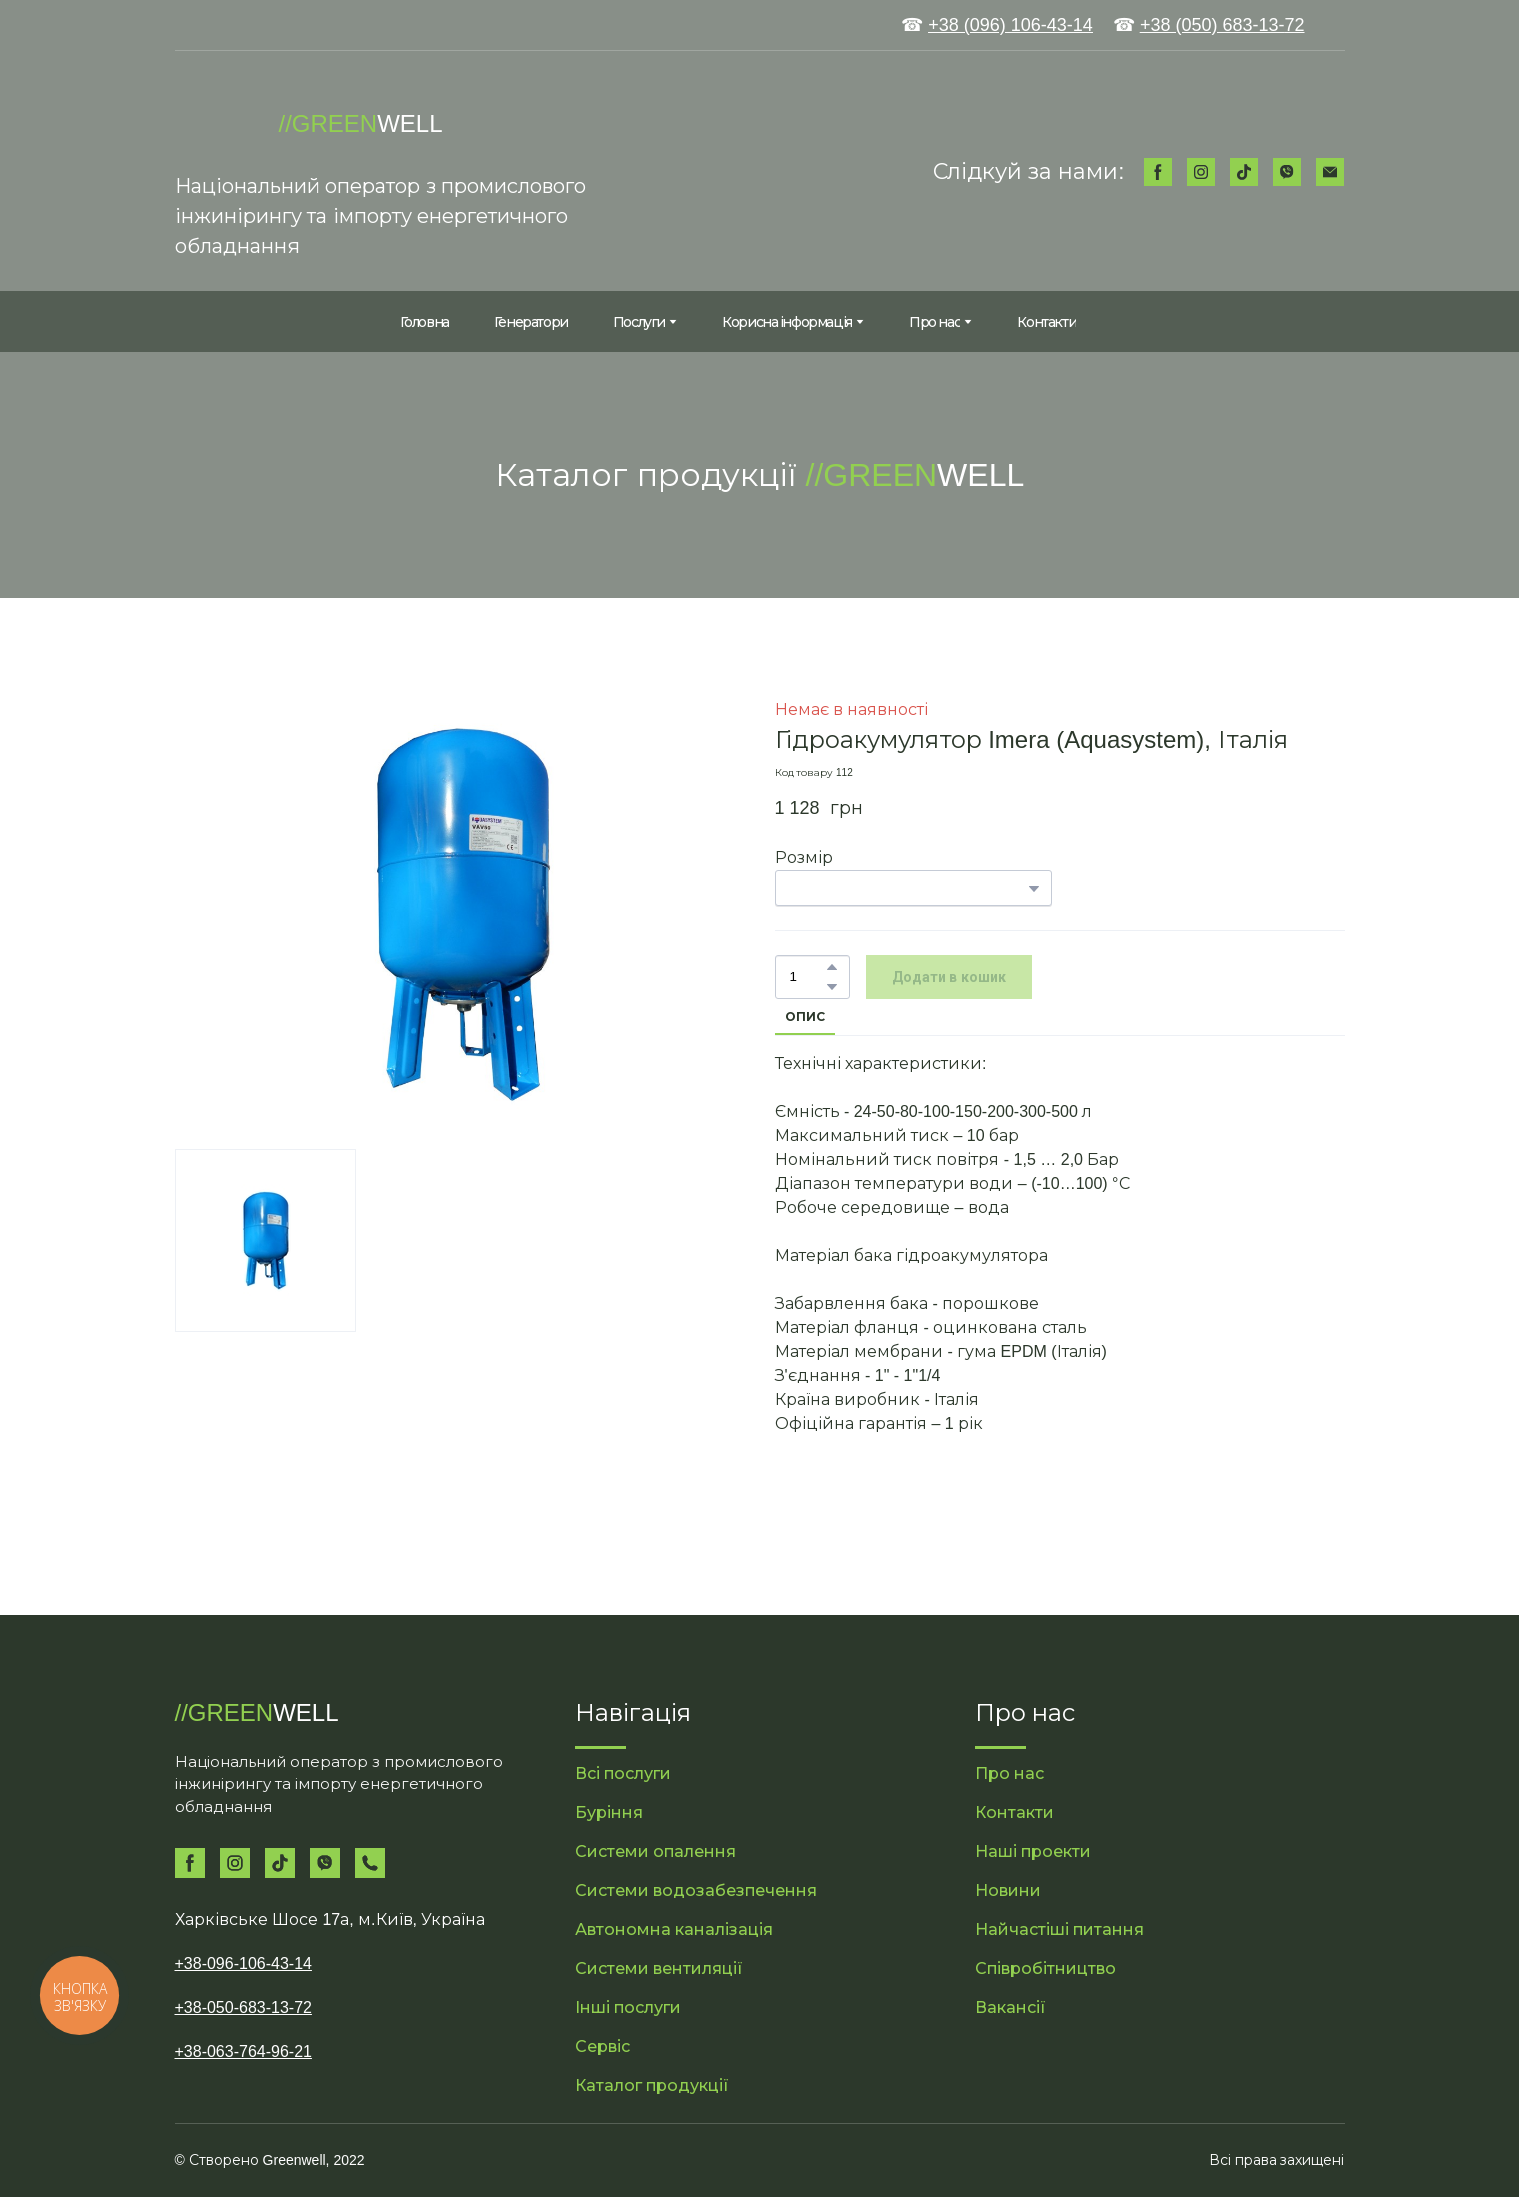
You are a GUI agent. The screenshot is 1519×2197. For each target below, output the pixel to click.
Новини (1008, 1890)
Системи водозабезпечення (696, 1890)
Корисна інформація (787, 322)
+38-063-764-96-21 (243, 2051)
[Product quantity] (807, 977)
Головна (424, 322)
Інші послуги (628, 2007)
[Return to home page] (217, 124)
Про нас (934, 322)
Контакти (1046, 322)
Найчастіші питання (1059, 1929)
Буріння (609, 1812)
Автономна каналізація (674, 1929)
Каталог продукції (652, 2085)
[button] (1158, 172)
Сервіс (602, 2046)
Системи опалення (655, 1851)
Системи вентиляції (659, 1968)
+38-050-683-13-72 (243, 2007)
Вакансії (1010, 2007)
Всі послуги (623, 1773)
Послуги (639, 322)
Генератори (531, 322)
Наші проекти (1033, 1851)
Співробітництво (1045, 1968)
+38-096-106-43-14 (243, 1963)
